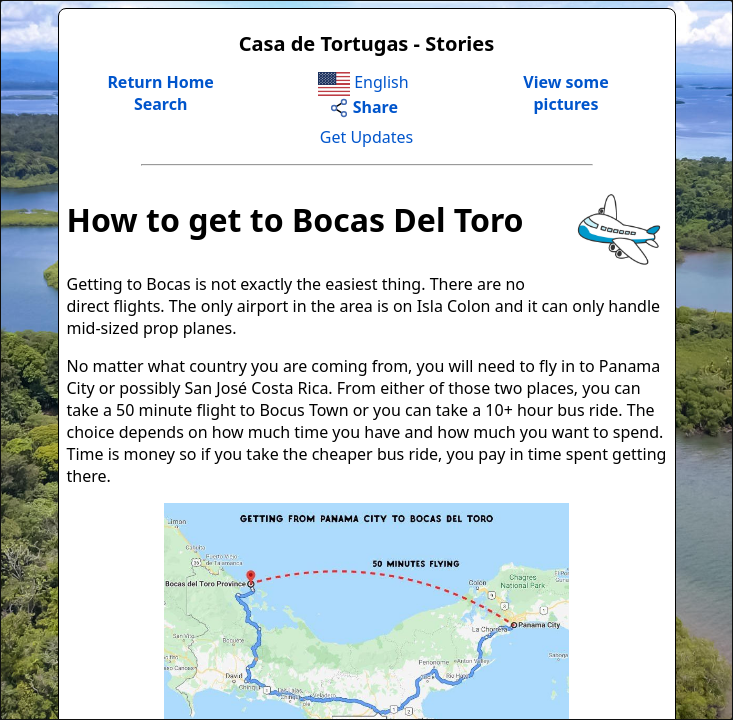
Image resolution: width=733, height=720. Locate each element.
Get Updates (366, 137)
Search (160, 104)
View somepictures (565, 93)
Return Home (160, 82)
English (363, 82)
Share (363, 107)
